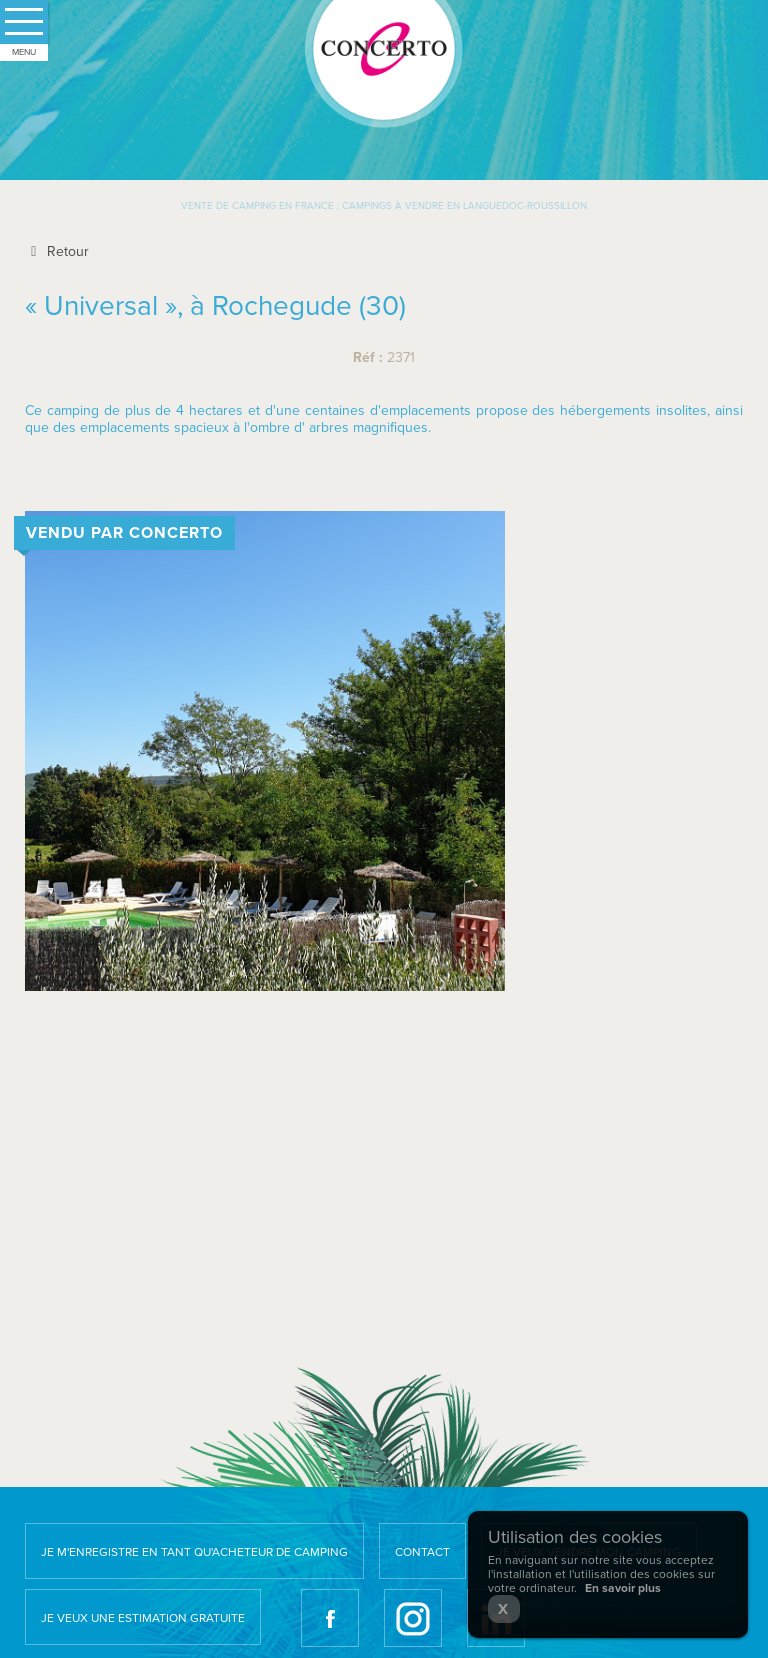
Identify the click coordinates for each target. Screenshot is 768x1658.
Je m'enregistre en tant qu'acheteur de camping (194, 1552)
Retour (57, 251)
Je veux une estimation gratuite (143, 1618)
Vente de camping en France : (260, 206)
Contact (422, 1552)
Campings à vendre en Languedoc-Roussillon (464, 206)
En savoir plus (623, 1588)
